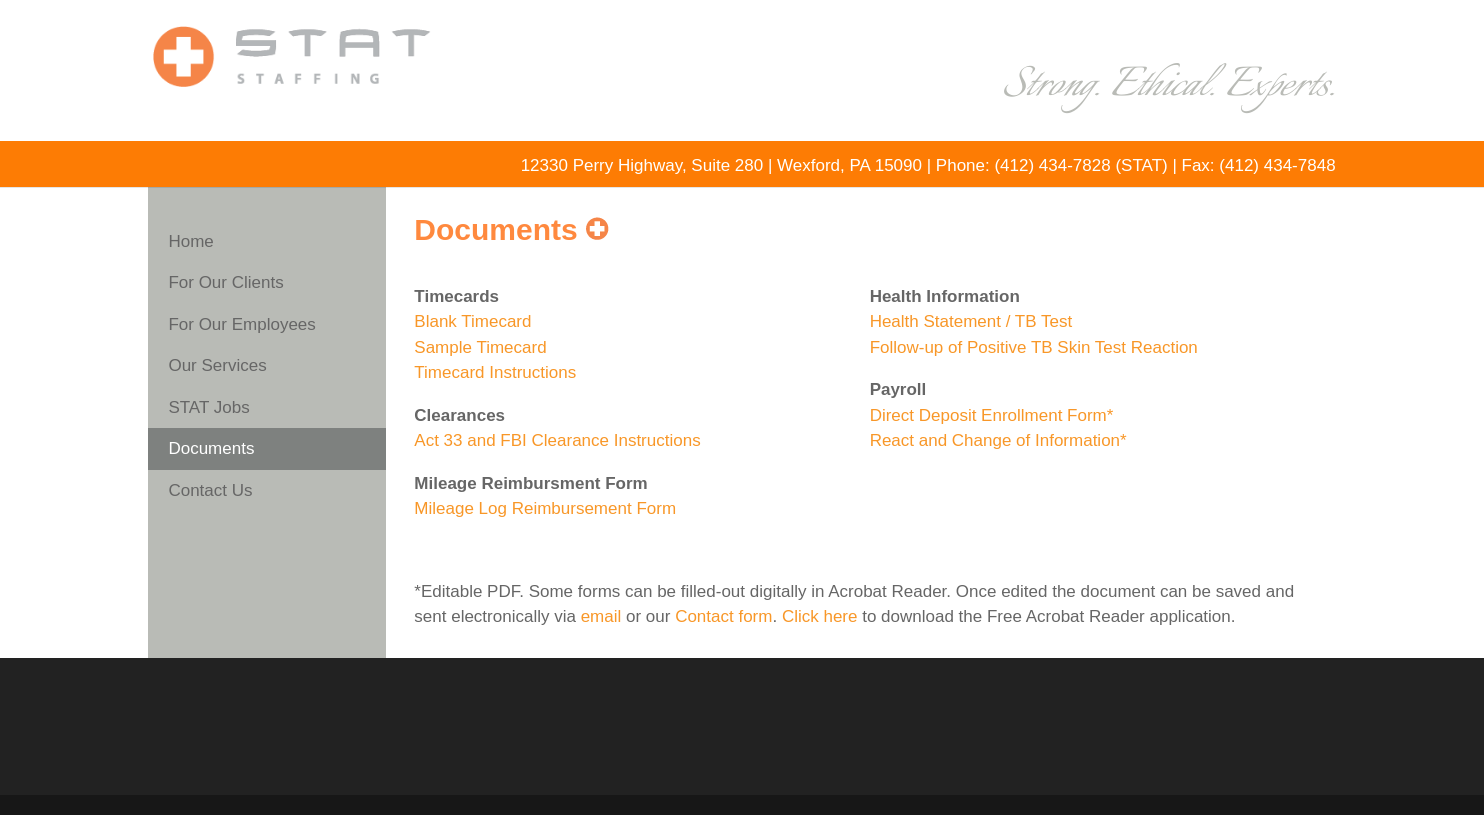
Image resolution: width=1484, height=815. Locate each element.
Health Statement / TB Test (971, 321)
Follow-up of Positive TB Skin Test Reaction (1034, 347)
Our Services (217, 365)
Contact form (723, 616)
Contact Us (210, 490)
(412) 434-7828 (1052, 165)
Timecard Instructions (495, 372)
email (601, 616)
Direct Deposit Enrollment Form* (992, 415)
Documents (211, 448)
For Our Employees (241, 324)
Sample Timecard (480, 347)
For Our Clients (225, 282)
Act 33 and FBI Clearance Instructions (557, 440)
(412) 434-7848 (1277, 165)
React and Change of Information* (998, 440)
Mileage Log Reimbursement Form (545, 508)
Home (190, 241)
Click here (820, 616)
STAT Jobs (208, 407)
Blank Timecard (472, 321)
